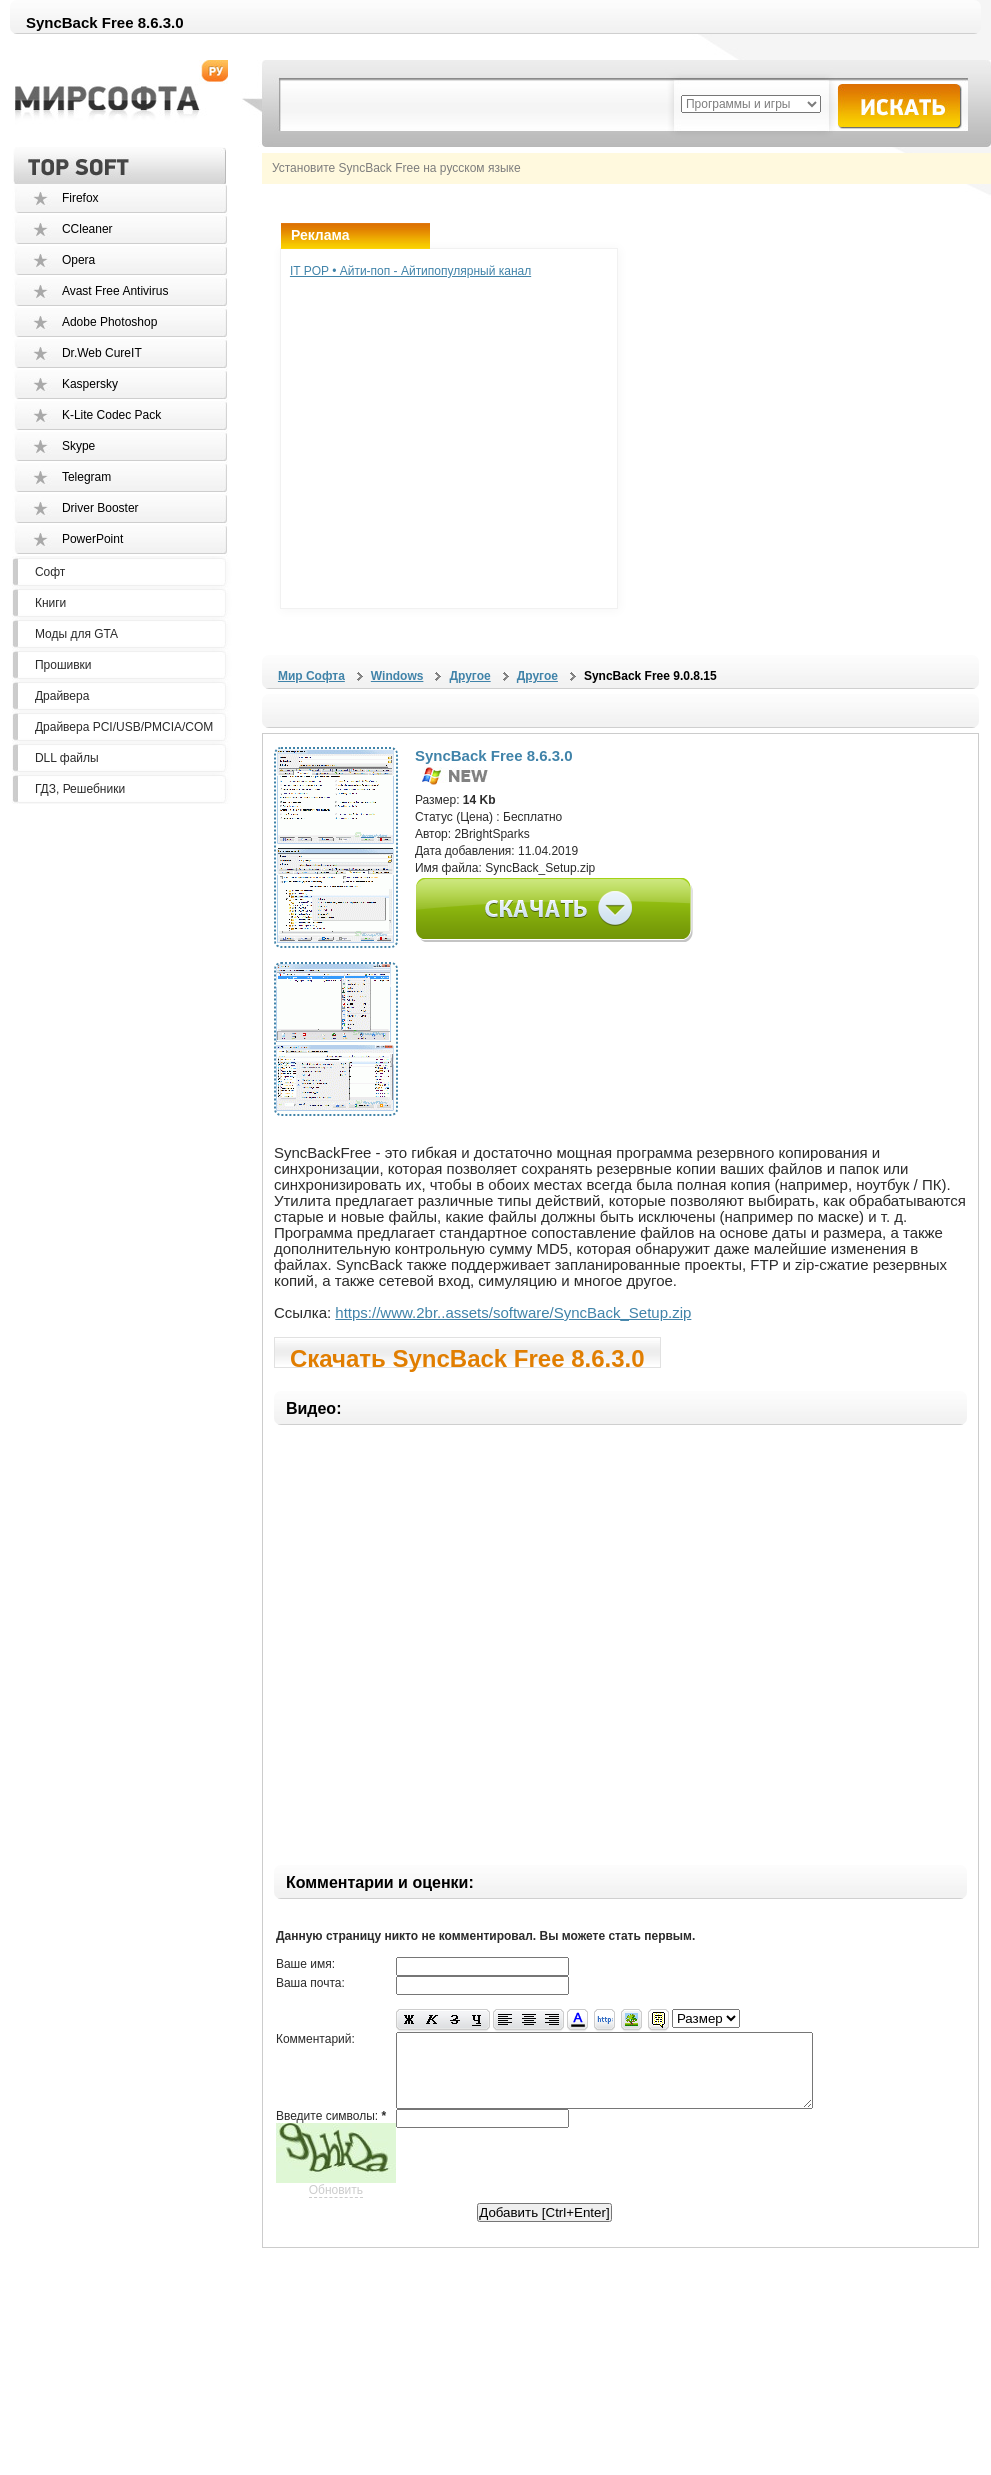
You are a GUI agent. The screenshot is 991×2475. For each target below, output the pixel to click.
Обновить (336, 2205)
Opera (78, 260)
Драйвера (62, 696)
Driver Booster (100, 508)
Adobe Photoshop (109, 322)
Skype (78, 446)
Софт (50, 572)
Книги (50, 603)
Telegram (86, 477)
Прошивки (63, 665)
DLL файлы (67, 758)
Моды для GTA (76, 634)
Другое (469, 676)
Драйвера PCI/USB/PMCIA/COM (124, 727)
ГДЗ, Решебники (80, 789)
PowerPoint (92, 539)
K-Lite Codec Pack (111, 415)
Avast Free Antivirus (115, 291)
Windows (397, 676)
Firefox (80, 198)
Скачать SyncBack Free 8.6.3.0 (467, 1356)
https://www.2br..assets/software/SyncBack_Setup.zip (513, 1312)
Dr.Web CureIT (102, 353)
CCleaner (87, 229)
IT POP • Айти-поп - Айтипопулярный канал (410, 271)
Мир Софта (311, 676)
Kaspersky (90, 384)
